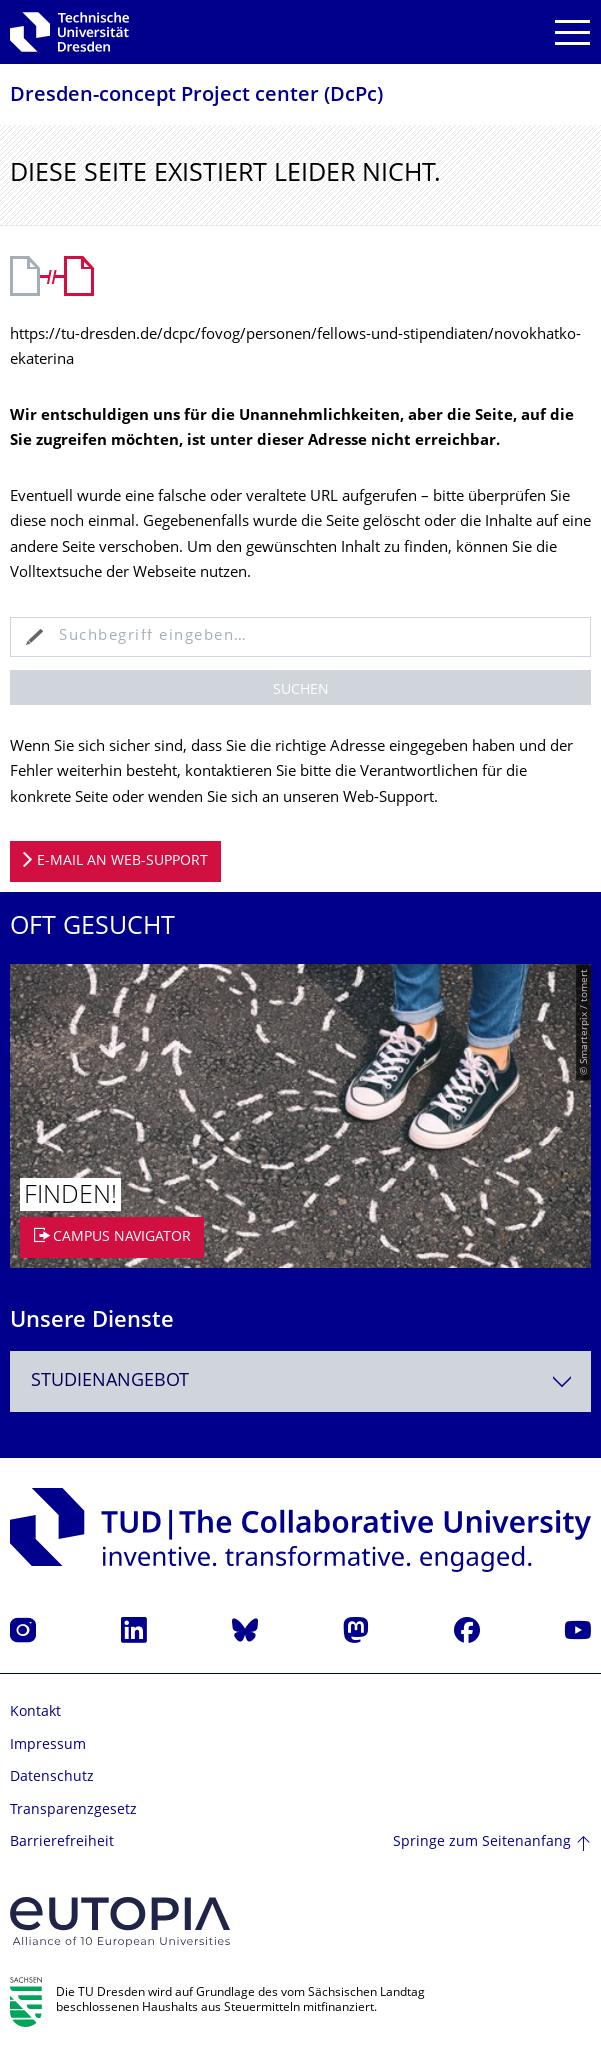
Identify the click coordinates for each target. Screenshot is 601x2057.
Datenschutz (52, 1777)
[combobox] (300, 1381)
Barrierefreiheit (62, 1842)
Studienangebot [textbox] (110, 1381)
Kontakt (35, 1712)
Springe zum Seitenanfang (482, 1842)
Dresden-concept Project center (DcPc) (196, 96)
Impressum (48, 1745)
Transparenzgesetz (73, 1810)
